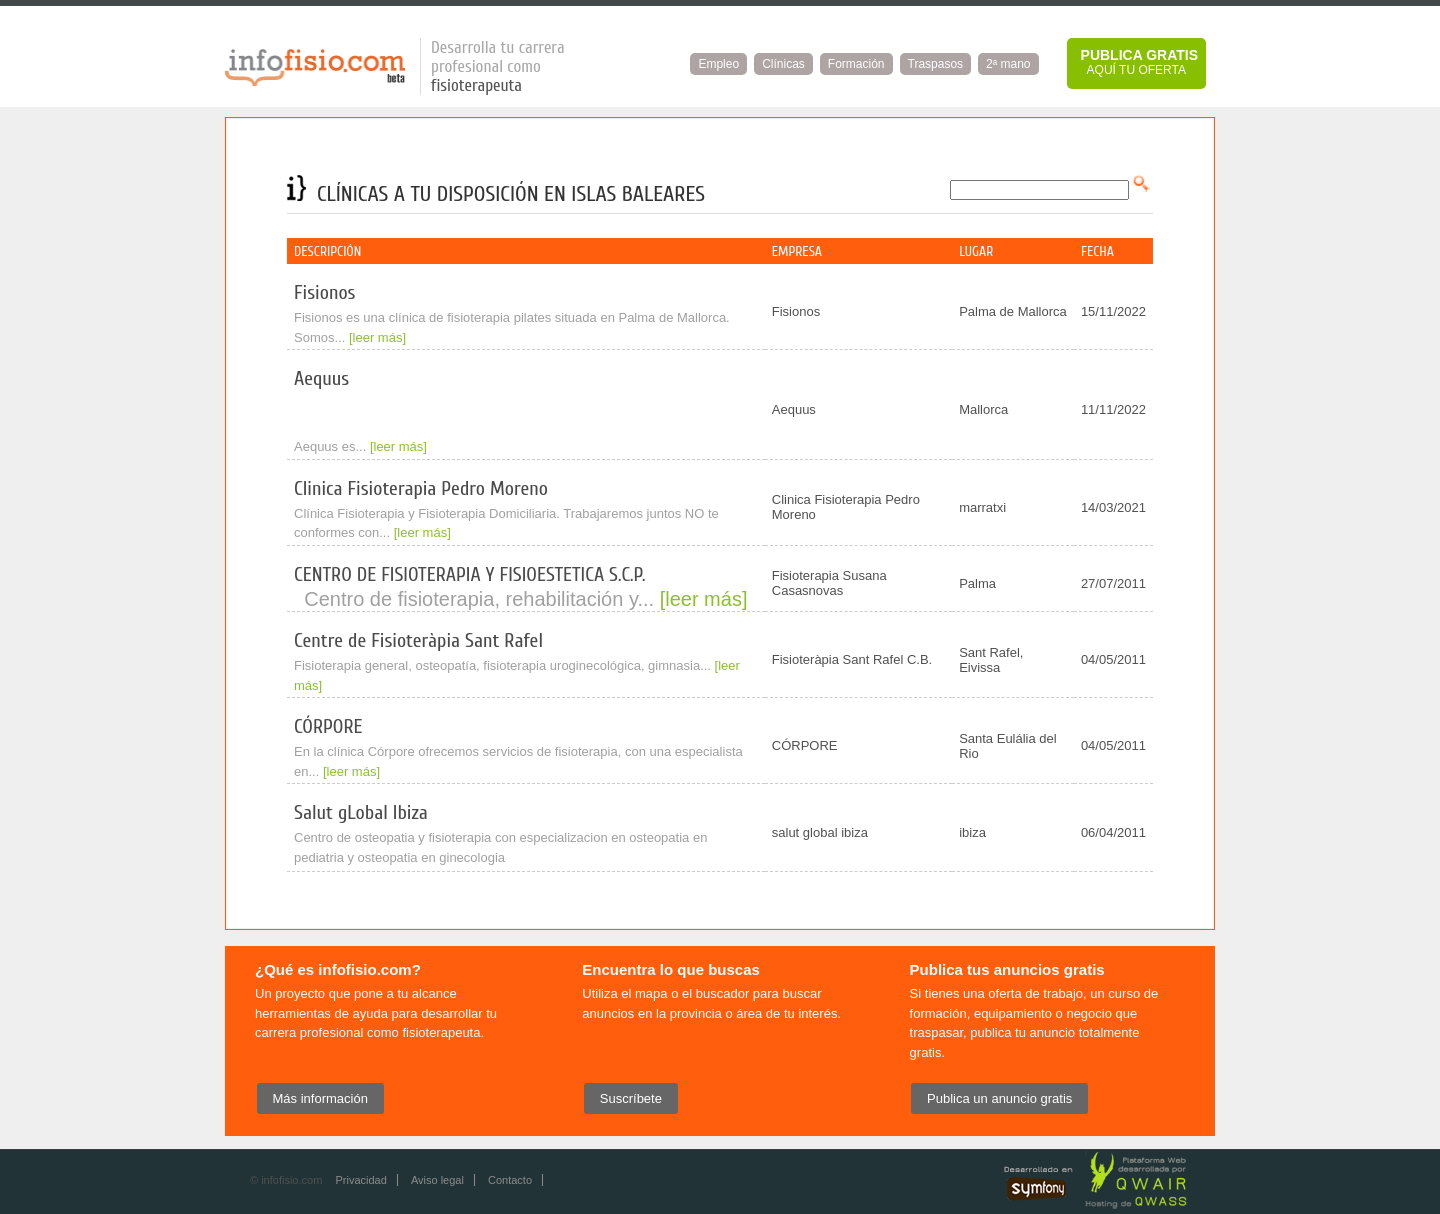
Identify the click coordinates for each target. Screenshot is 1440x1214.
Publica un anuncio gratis (999, 1098)
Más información (320, 1098)
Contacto (510, 1180)
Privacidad (360, 1180)
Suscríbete (631, 1098)
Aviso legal (437, 1180)
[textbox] (1039, 190)
